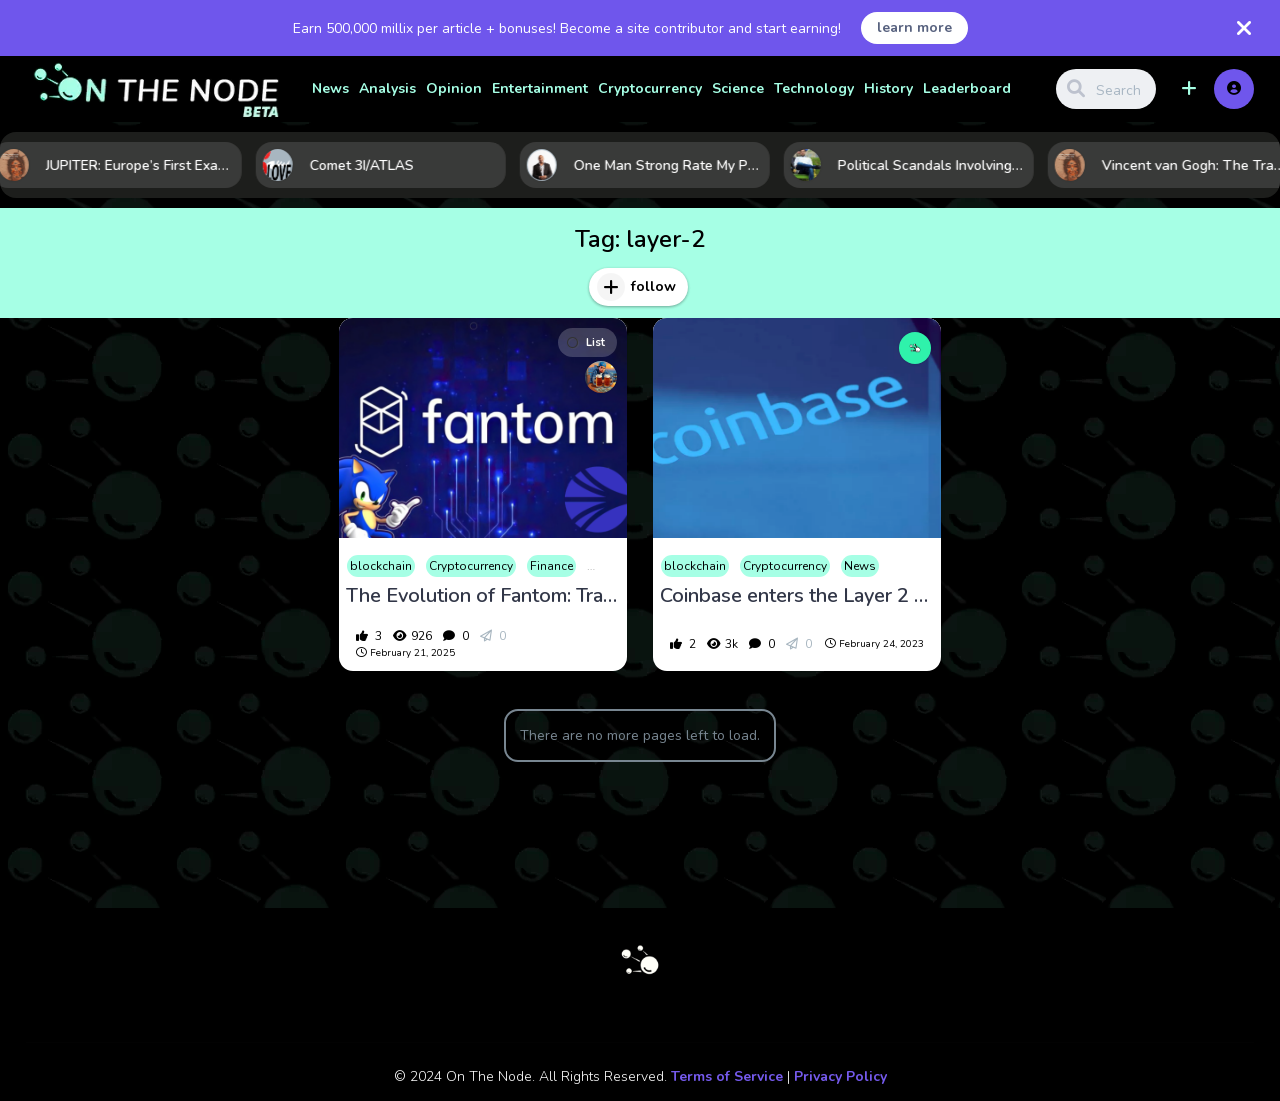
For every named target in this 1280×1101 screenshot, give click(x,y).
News (330, 88)
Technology (814, 88)
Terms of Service (727, 1076)
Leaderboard (967, 88)
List (586, 342)
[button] (1189, 89)
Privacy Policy (840, 1076)
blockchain (381, 566)
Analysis (387, 88)
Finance (551, 566)
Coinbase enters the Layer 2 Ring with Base (797, 596)
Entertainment (540, 88)
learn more (914, 27)
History (888, 88)
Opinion (454, 88)
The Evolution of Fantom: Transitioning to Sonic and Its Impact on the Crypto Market (483, 596)
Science (738, 88)
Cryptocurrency (650, 88)
